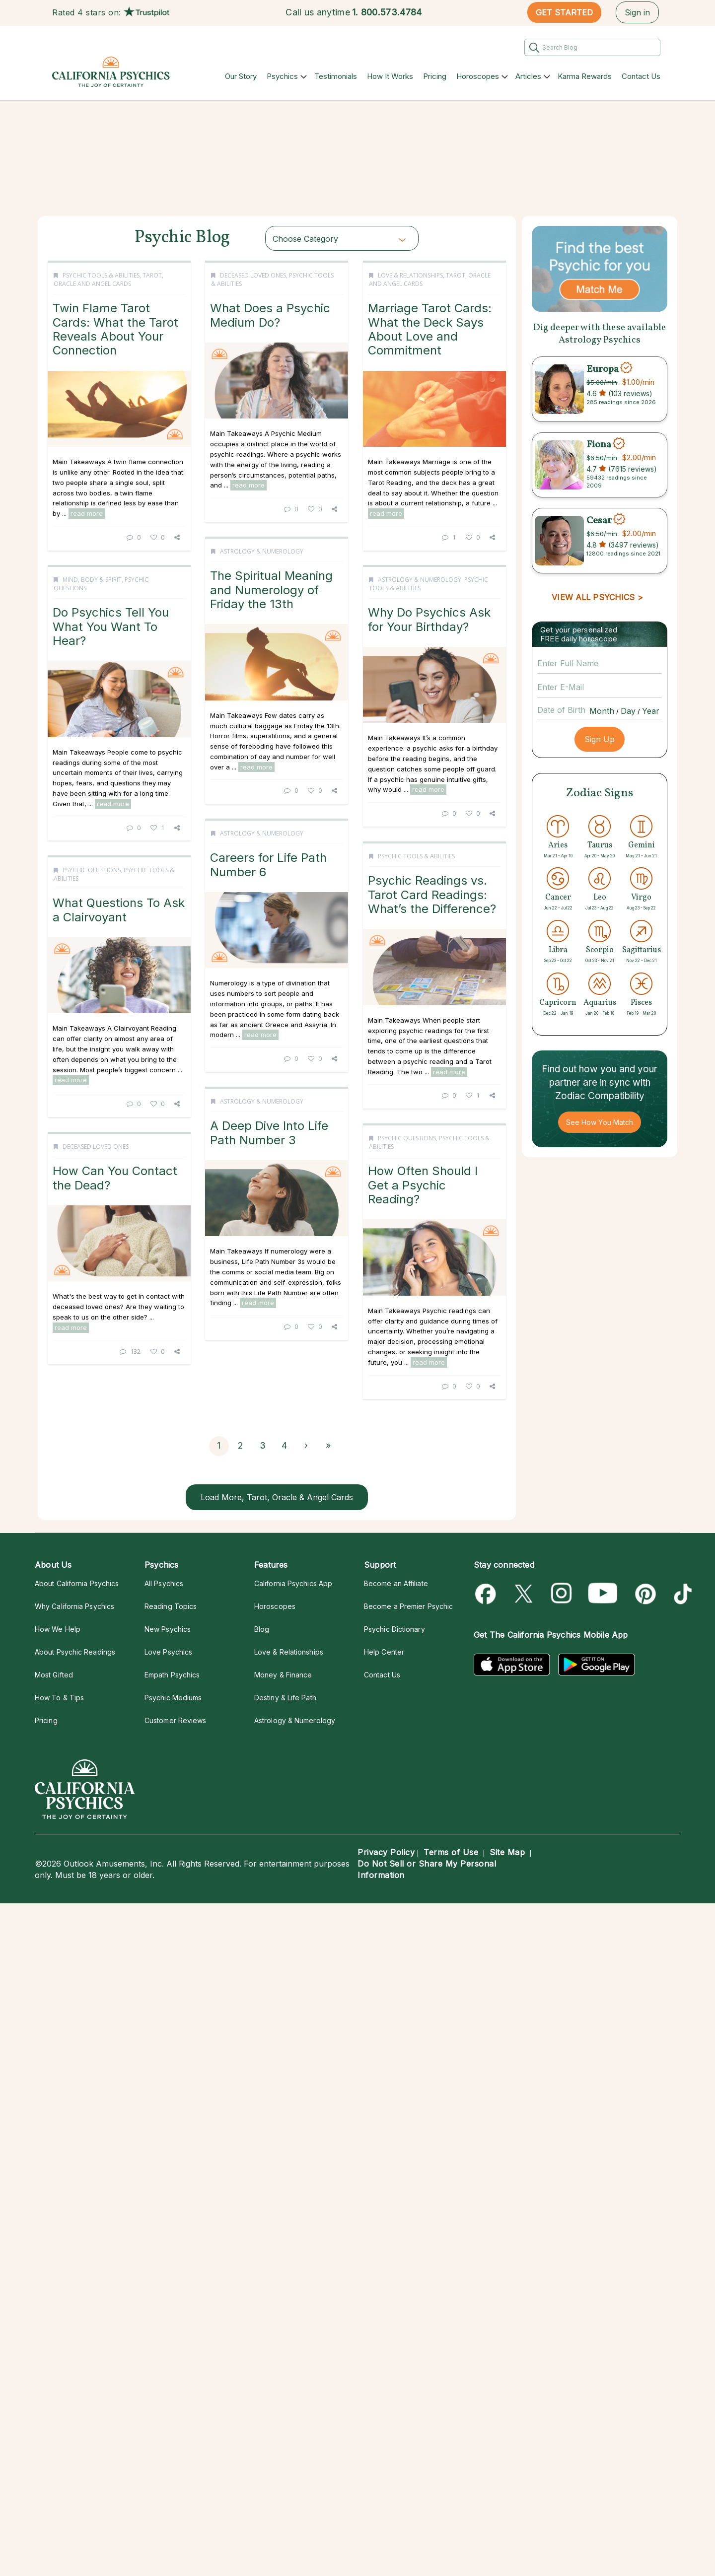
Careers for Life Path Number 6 (115, 1136)
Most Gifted (54, 1675)
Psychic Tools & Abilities (101, 275)
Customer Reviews (175, 1720)
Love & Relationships (273, 543)
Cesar (599, 520)
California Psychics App (293, 1583)
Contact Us (641, 76)
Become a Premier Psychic (408, 1606)
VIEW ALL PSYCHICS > (597, 597)
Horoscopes (477, 76)
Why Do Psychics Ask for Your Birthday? (292, 887)
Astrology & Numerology (108, 564)
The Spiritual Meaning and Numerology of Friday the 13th (118, 602)
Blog (261, 1629)
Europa (602, 369)
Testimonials (335, 76)
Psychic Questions (92, 1366)
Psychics (282, 76)
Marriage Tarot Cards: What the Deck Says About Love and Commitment (293, 597)
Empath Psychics (172, 1675)
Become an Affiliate (396, 1583)
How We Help (57, 1629)
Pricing (434, 76)
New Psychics (167, 1629)
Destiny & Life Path (285, 1697)
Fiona (598, 445)
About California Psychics (77, 1583)
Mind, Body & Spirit (92, 839)
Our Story (241, 76)
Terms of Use (451, 1852)
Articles (528, 76)
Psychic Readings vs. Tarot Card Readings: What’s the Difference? (295, 1160)
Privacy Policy (386, 1852)
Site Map (507, 1852)
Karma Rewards (585, 76)
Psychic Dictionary (394, 1629)
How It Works (390, 76)
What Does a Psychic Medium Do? (287, 315)
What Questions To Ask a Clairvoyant (119, 1406)
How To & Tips (59, 1697)
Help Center (384, 1652)
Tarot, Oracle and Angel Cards (108, 279)
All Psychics (163, 1583)
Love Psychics (168, 1652)
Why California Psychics (74, 1606)
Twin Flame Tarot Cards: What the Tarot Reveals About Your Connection (115, 329)
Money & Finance (283, 1675)
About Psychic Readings (75, 1652)
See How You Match (599, 1122)
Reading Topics (170, 1606)
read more (87, 513)
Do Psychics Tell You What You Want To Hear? (111, 886)
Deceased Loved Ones (270, 275)
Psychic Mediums (173, 1697)
